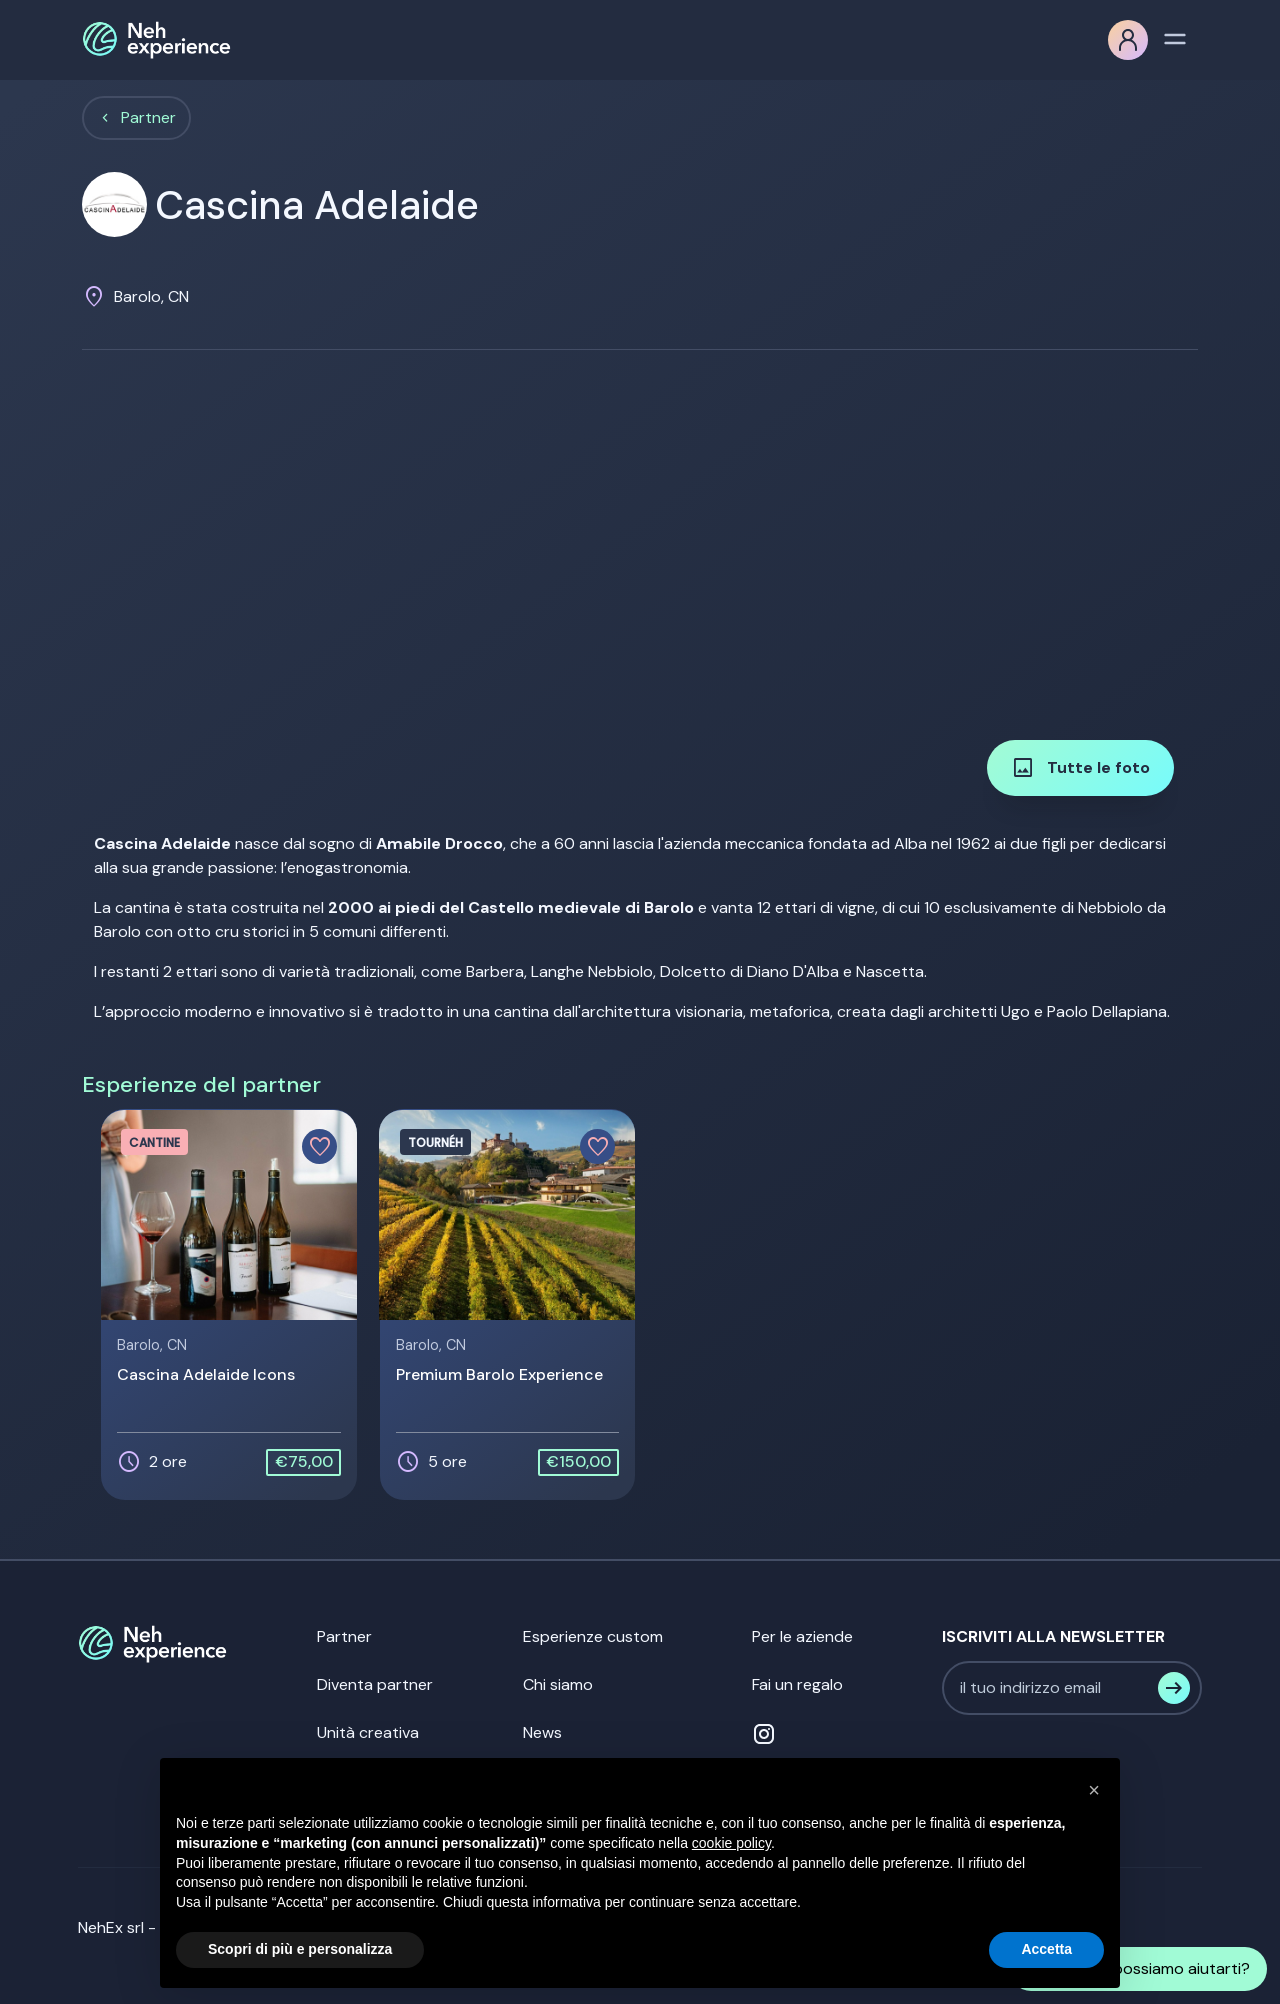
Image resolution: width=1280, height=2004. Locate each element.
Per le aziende (802, 1636)
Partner (148, 117)
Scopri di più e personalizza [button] (300, 1949)
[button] (1094, 1790)
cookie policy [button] (731, 1843)
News (542, 1732)
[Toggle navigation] (1175, 37)
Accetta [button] (1046, 1949)
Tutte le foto (1080, 768)
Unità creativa (368, 1732)
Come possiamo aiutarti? (1138, 1969)
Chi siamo (558, 1684)
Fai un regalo (797, 1684)
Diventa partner (375, 1684)
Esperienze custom (593, 1636)
